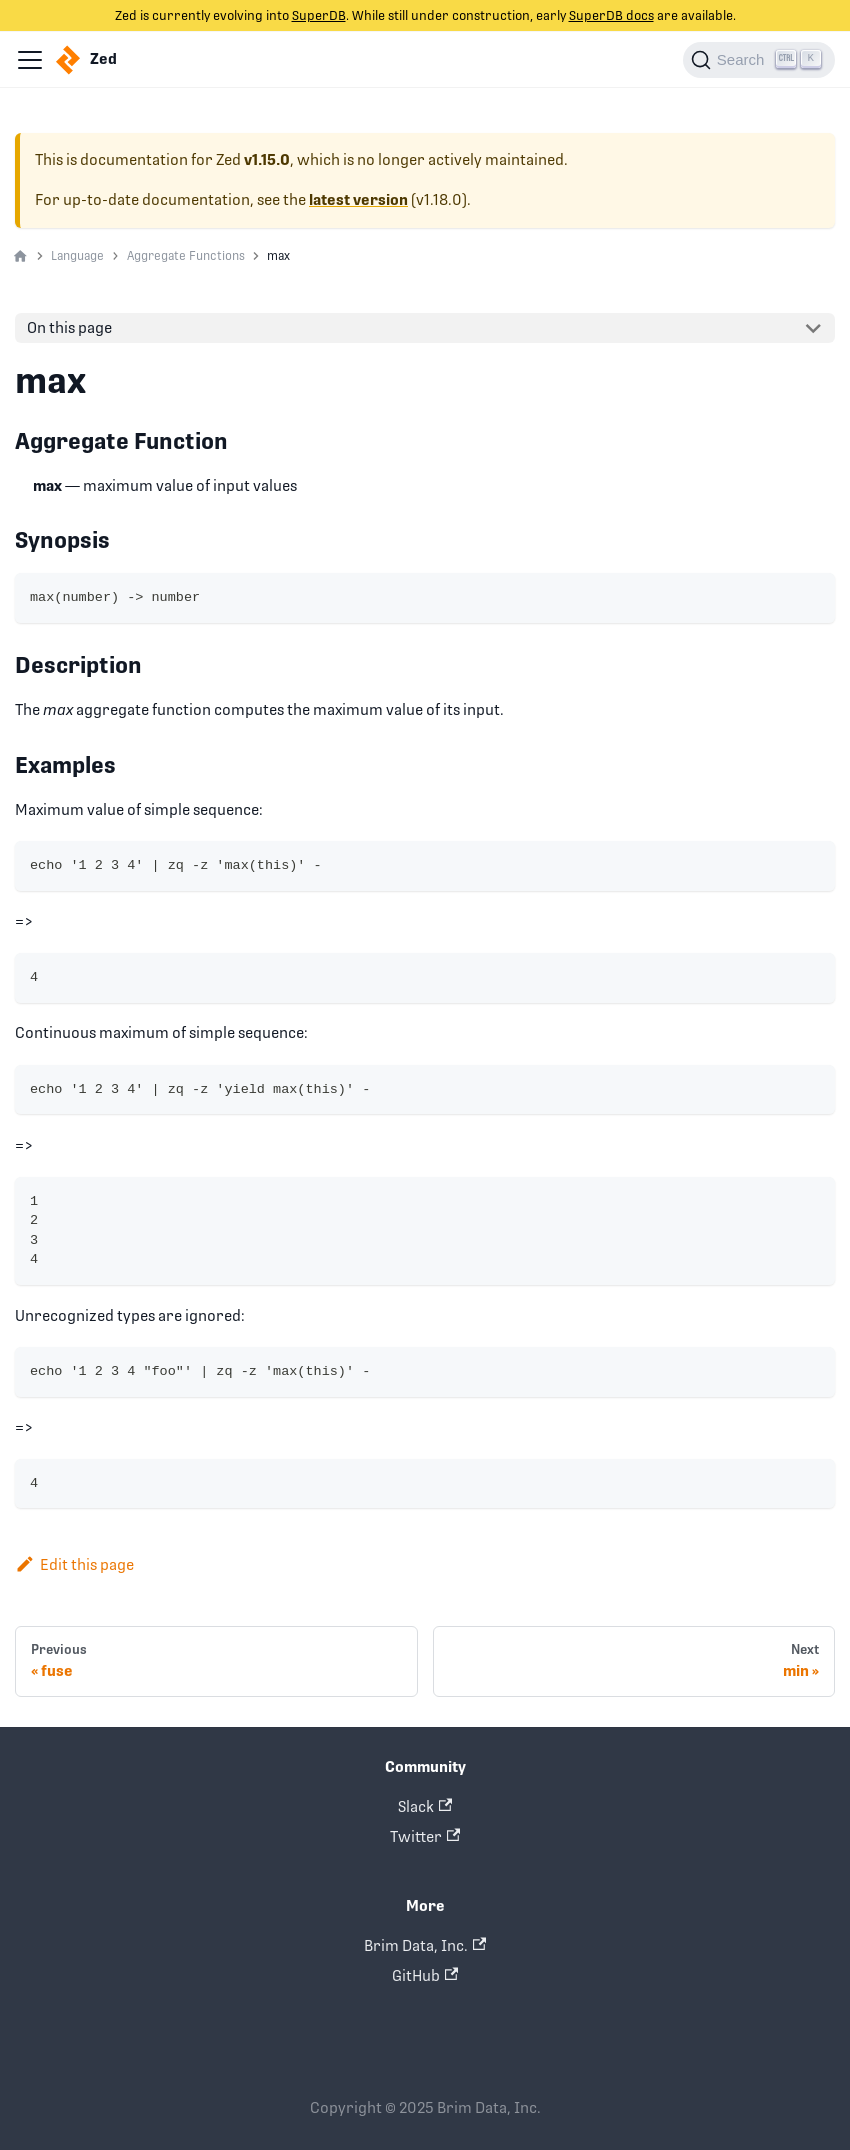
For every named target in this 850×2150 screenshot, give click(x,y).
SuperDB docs (611, 15)
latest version (358, 200)
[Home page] (20, 257)
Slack (425, 1806)
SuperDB (319, 15)
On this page (69, 327)
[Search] (759, 60)
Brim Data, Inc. (425, 1945)
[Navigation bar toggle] (30, 60)
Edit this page (74, 1564)
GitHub (425, 1975)
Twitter (425, 1836)
